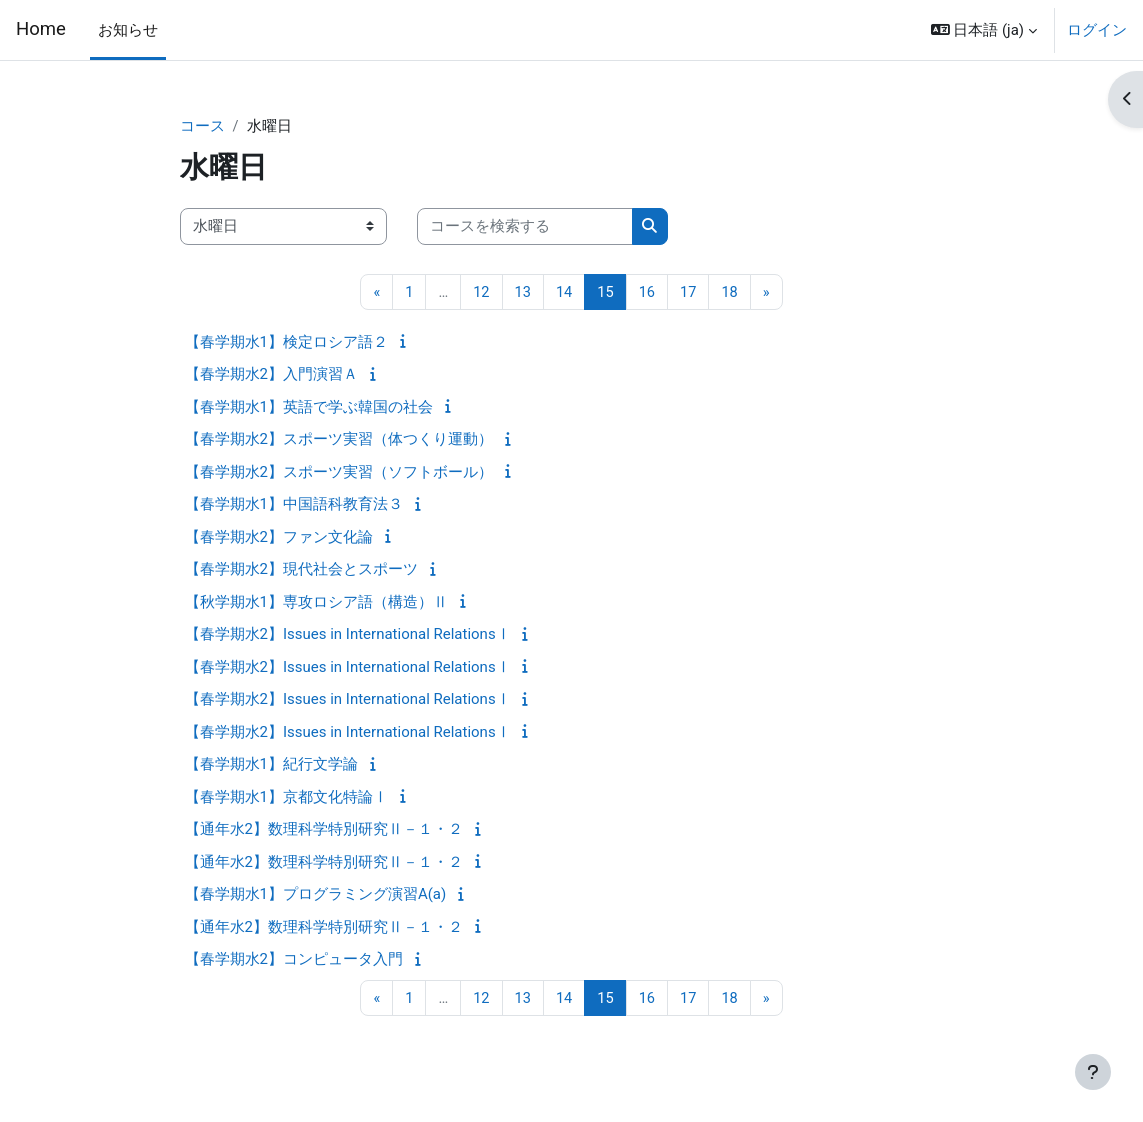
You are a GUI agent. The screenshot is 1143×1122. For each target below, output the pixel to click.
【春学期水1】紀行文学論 (271, 765)
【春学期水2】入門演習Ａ (271, 375)
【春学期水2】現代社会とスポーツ (301, 570)
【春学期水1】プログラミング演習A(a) (316, 895)
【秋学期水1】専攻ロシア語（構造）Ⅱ (316, 603)
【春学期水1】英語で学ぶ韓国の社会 (309, 408)
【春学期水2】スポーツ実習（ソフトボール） (339, 473)
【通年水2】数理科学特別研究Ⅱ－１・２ (324, 830)
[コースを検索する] (525, 227)
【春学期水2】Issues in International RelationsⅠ (348, 635)
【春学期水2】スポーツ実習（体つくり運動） (339, 440)
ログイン (1097, 30)
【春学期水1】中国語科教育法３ (294, 505)
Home (41, 29)
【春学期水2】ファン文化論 (279, 538)
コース (202, 127)
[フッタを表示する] (1093, 1072)
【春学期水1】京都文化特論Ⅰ (286, 798)
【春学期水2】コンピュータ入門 (294, 960)
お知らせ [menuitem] (128, 30)
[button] (984, 30)
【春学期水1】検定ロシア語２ (286, 343)
